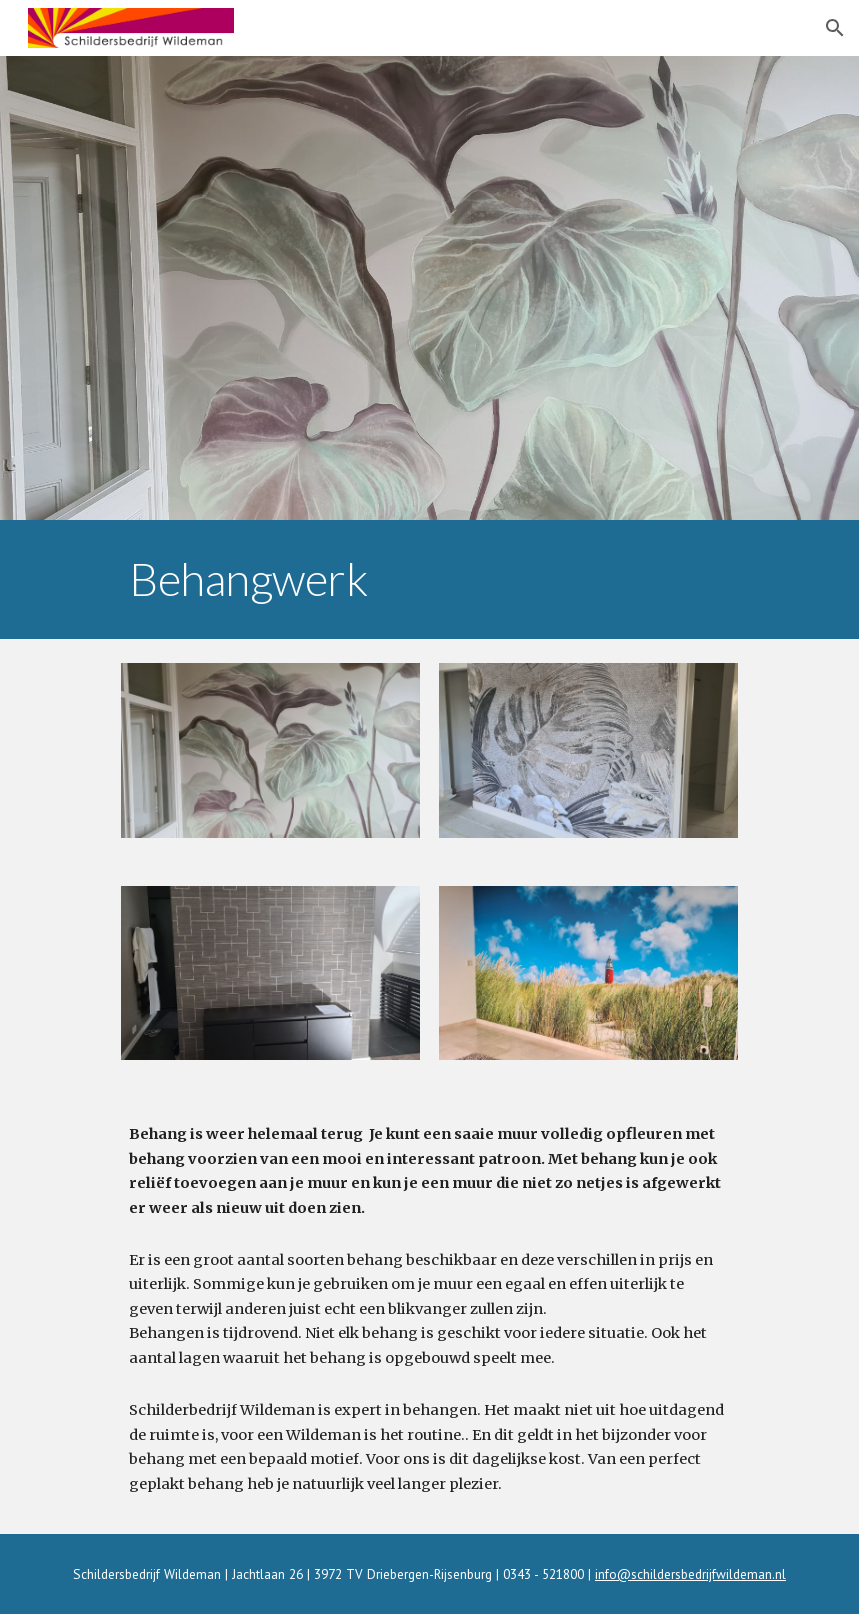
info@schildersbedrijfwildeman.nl (690, 1574)
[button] (835, 28)
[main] (429, 579)
